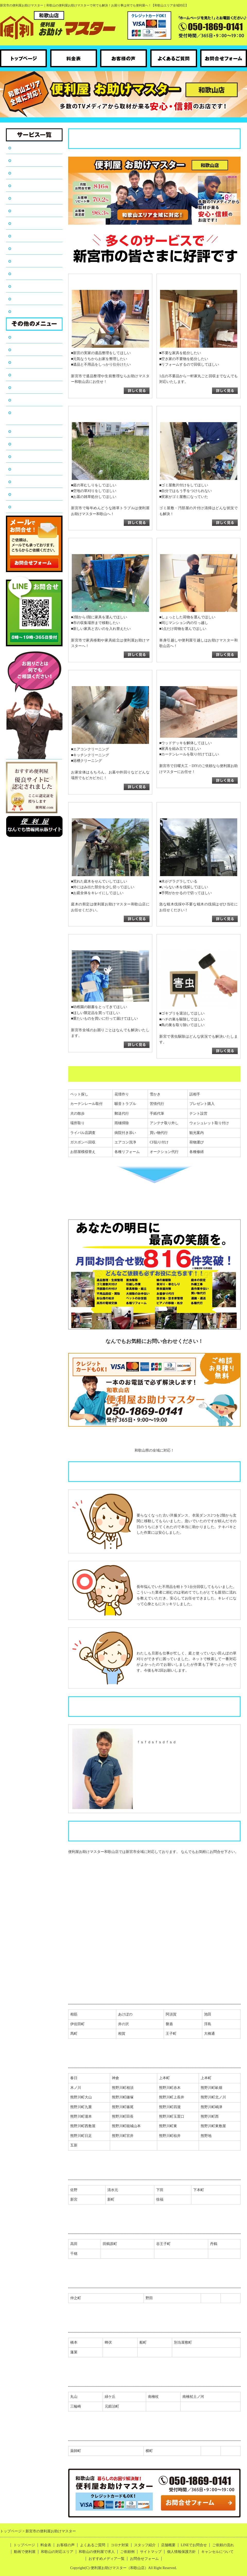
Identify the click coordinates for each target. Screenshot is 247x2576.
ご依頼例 (20, 494)
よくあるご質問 (26, 362)
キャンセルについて (217, 2552)
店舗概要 (20, 399)
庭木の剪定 (22, 210)
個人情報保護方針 (181, 2552)
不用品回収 (22, 160)
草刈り (18, 198)
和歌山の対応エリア (30, 469)
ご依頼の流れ (24, 443)
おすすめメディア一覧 (107, 2559)
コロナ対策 (22, 374)
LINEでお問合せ (27, 431)
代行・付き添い (26, 298)
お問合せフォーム (144, 2559)
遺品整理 (20, 173)
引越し (18, 248)
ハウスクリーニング (30, 261)
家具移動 (20, 235)
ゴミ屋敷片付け (26, 185)
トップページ (24, 147)
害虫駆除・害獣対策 (30, 273)
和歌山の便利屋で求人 (33, 481)
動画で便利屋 (24, 456)
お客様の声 (22, 349)
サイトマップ (24, 506)
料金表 (18, 337)
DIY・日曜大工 (26, 286)
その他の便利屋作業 (30, 311)
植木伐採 (20, 223)
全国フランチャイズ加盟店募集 (35, 415)
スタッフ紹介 (24, 387)
